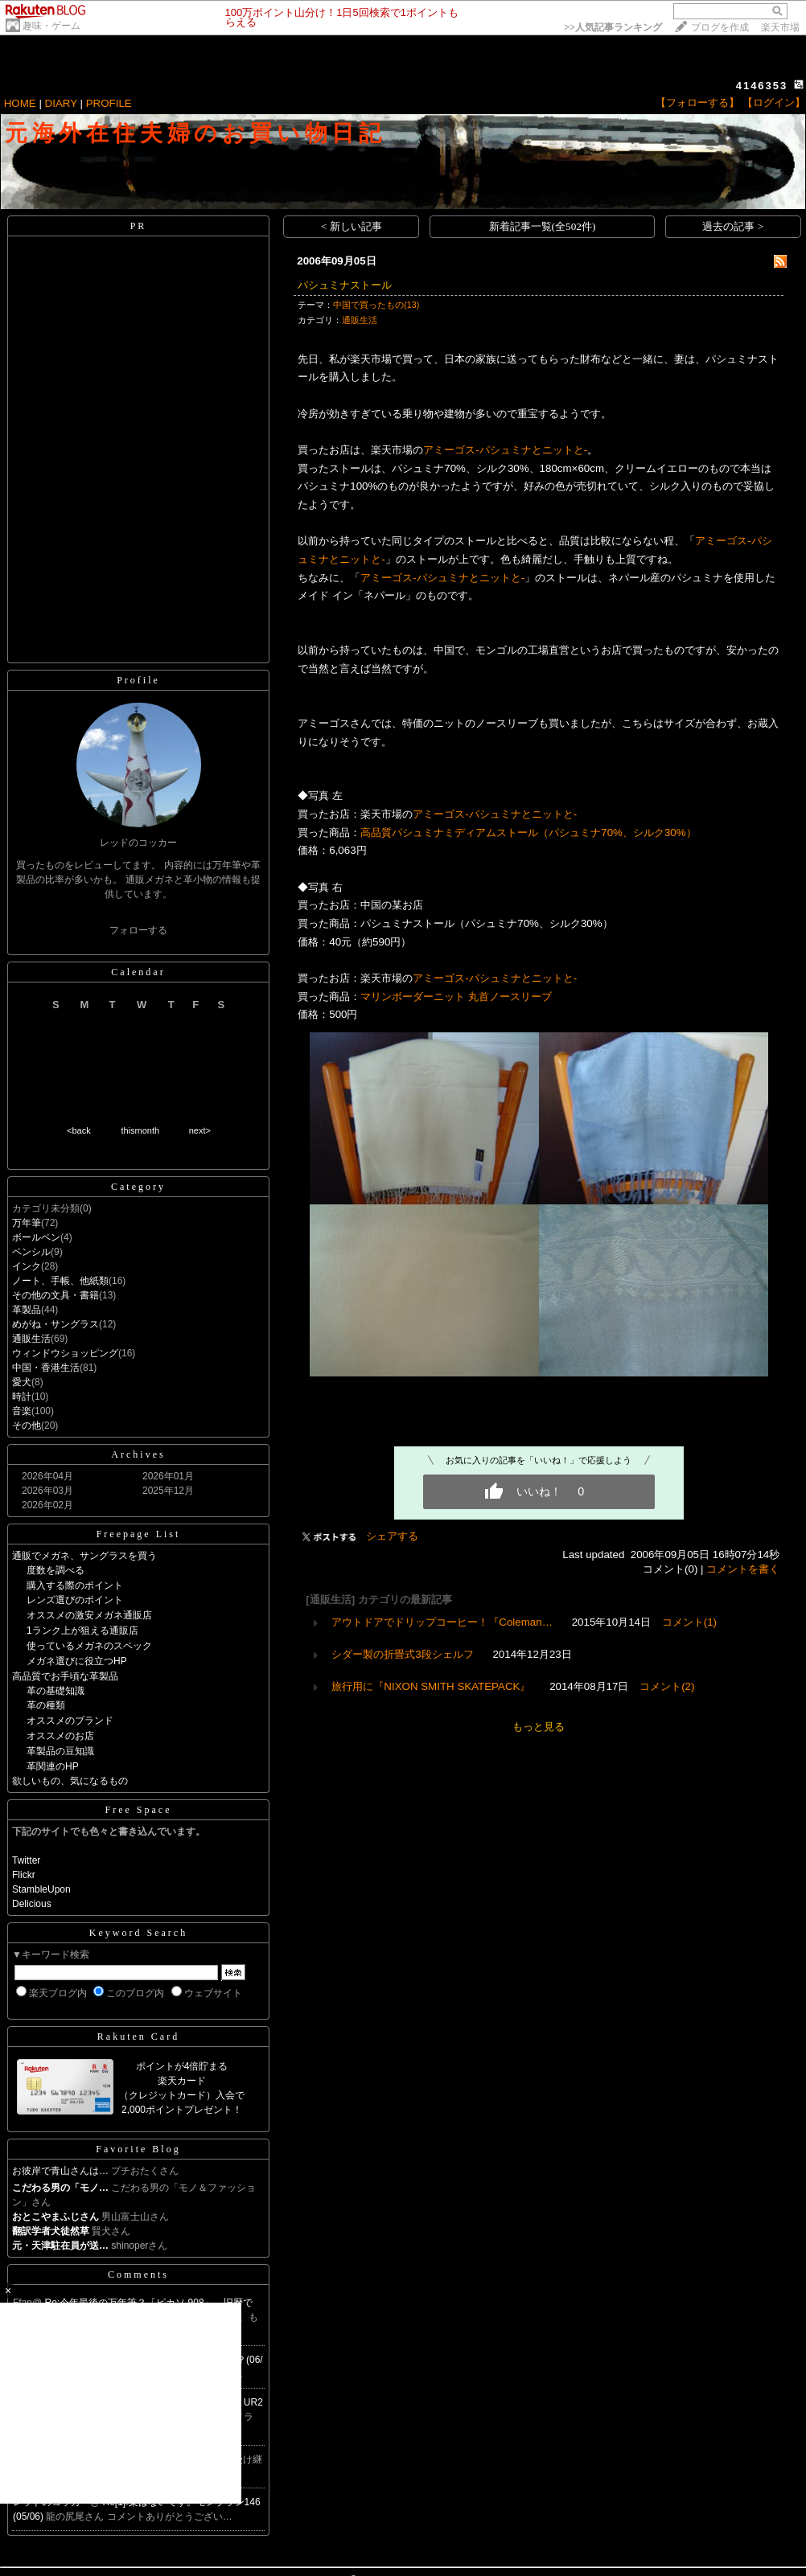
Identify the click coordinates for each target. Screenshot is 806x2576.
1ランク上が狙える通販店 (82, 1630)
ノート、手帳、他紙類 (60, 1280)
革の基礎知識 (55, 1690)
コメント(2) (666, 1686)
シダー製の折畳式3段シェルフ (402, 1654)
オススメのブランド (70, 1720)
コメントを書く (742, 1569)
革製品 (26, 1309)
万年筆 (26, 1223)
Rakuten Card (138, 2036)
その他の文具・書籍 (55, 1295)
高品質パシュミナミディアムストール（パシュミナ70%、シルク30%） (528, 833)
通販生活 (31, 1338)
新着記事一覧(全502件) (542, 226)
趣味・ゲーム (51, 25)
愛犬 (21, 1382)
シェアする (392, 1536)
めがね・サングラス (55, 1324)
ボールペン (36, 1237)
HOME (20, 103)
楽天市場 (780, 27)
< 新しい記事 (351, 226)
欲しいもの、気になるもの (70, 1780)
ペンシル (31, 1251)
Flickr (23, 1875)
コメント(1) (689, 1622)
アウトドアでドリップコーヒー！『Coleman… (442, 1622)
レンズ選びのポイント (75, 1600)
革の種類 (46, 1705)
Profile (138, 680)
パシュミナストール (345, 285)
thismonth (140, 1130)
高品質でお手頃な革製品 (65, 1676)
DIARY (61, 103)
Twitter (26, 1860)
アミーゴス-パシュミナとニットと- (505, 450)
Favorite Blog (138, 2149)
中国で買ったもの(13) (376, 305)
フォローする (138, 930)
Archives (138, 1454)
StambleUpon (41, 1889)
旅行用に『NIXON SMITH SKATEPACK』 (430, 1686)
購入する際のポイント (75, 1585)
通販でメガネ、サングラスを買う (84, 1555)
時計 (21, 1396)
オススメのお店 (60, 1735)
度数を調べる (55, 1570)
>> (613, 27)
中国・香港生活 (46, 1367)
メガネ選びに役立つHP (77, 1661)
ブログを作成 (720, 27)
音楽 (21, 1411)
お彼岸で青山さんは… (60, 2170)
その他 (26, 1425)
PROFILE (109, 103)
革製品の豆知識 (60, 1751)
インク (26, 1266)
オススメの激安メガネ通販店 (89, 1615)
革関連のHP (53, 1766)
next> (200, 1130)
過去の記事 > (732, 226)
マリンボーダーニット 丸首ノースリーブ (456, 997)
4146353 (762, 86)
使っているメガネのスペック (89, 1645)
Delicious (31, 1903)
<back (79, 1130)
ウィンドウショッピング (65, 1353)
